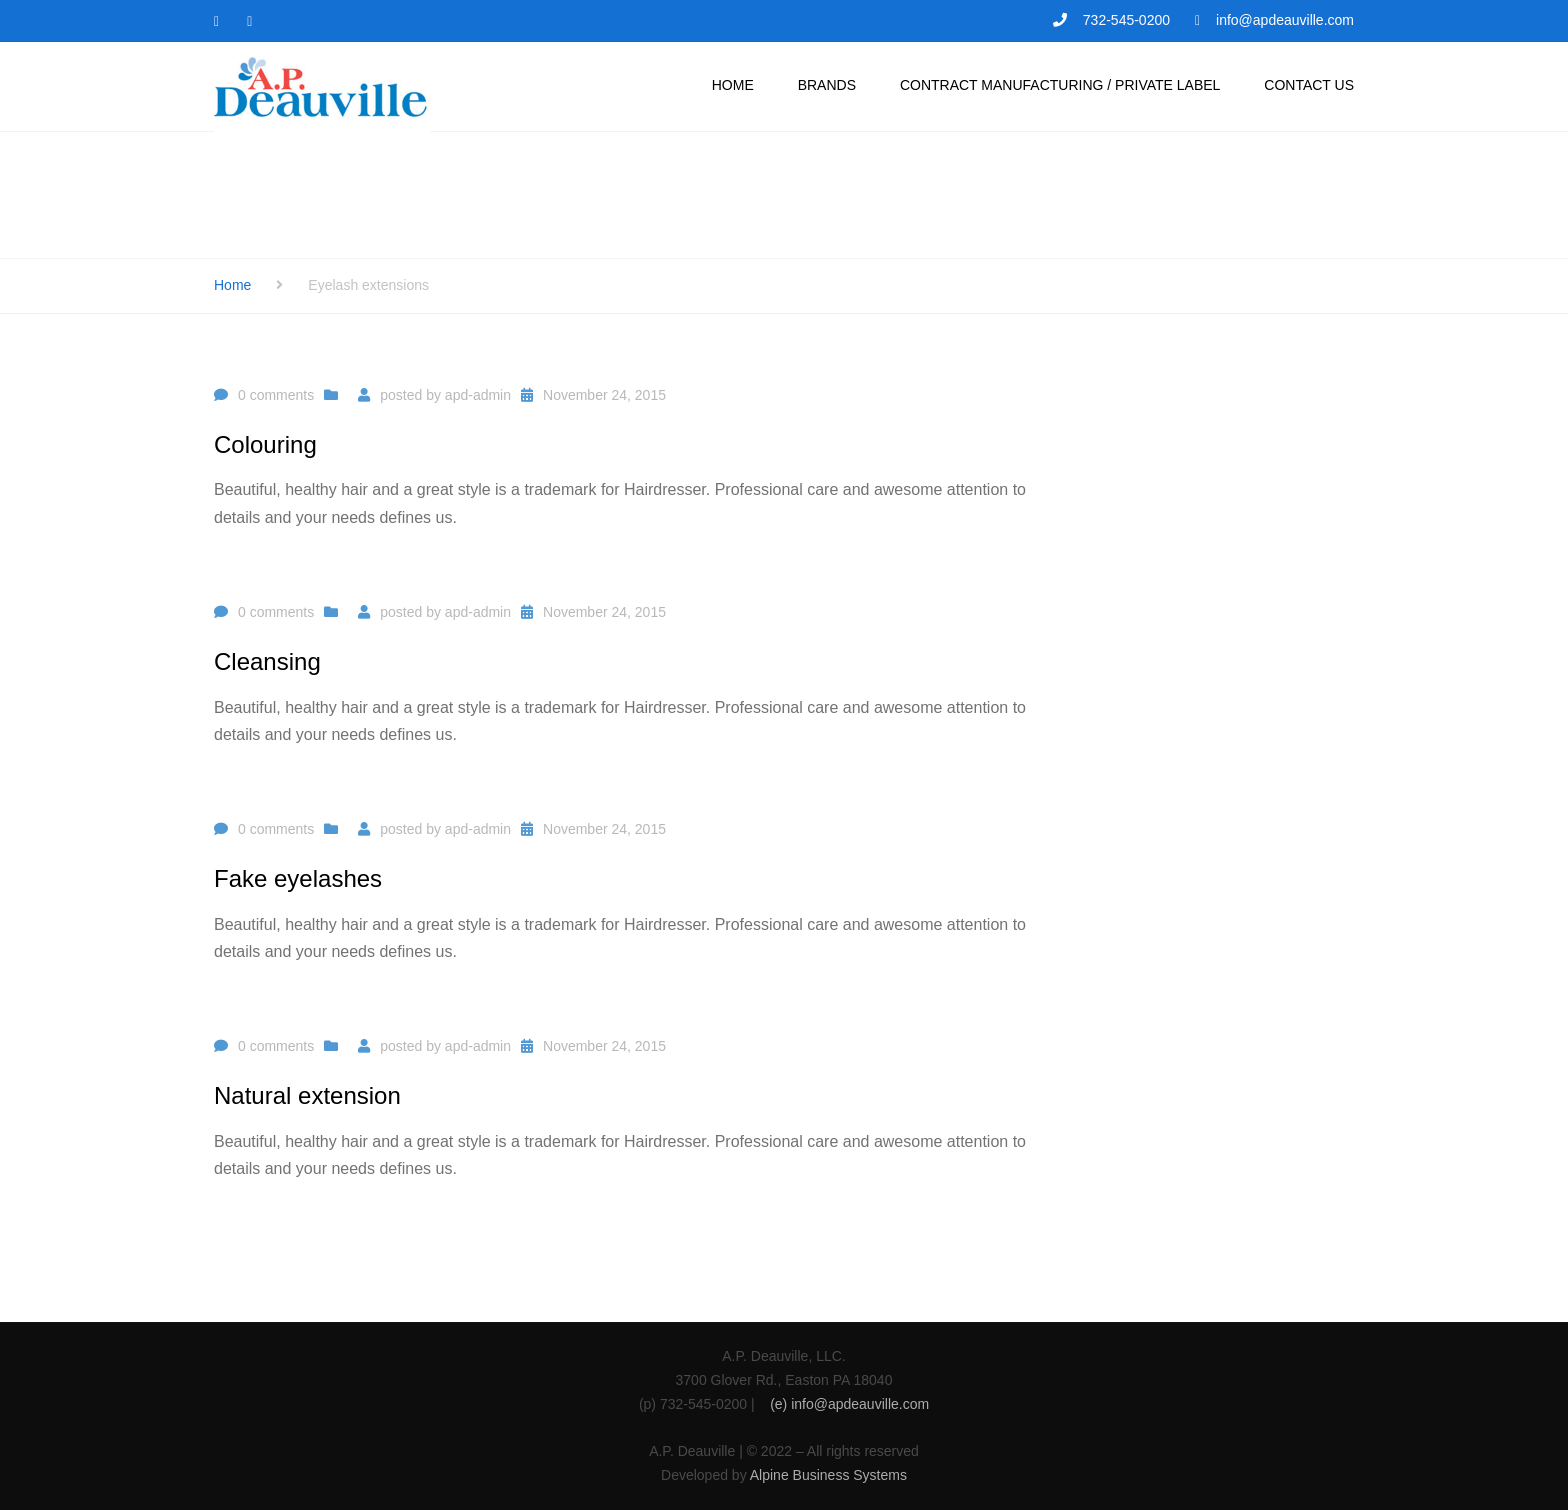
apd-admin (478, 395)
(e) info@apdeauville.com (849, 1404)
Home (232, 285)
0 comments (276, 395)
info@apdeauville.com (1285, 20)
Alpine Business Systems (828, 1475)
